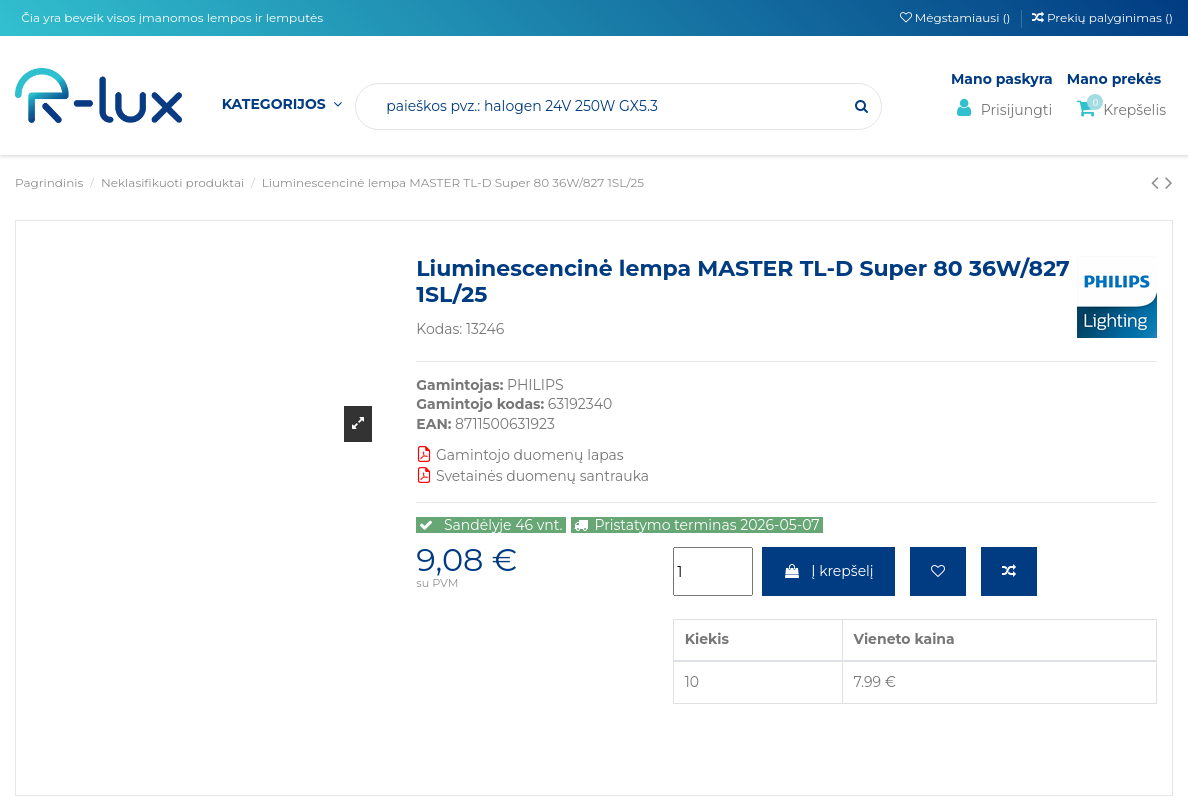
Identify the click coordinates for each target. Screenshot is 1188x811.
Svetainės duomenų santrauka (532, 476)
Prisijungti (1001, 108)
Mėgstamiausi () (957, 17)
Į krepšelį (828, 571)
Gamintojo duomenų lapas (519, 455)
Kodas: (439, 329)
